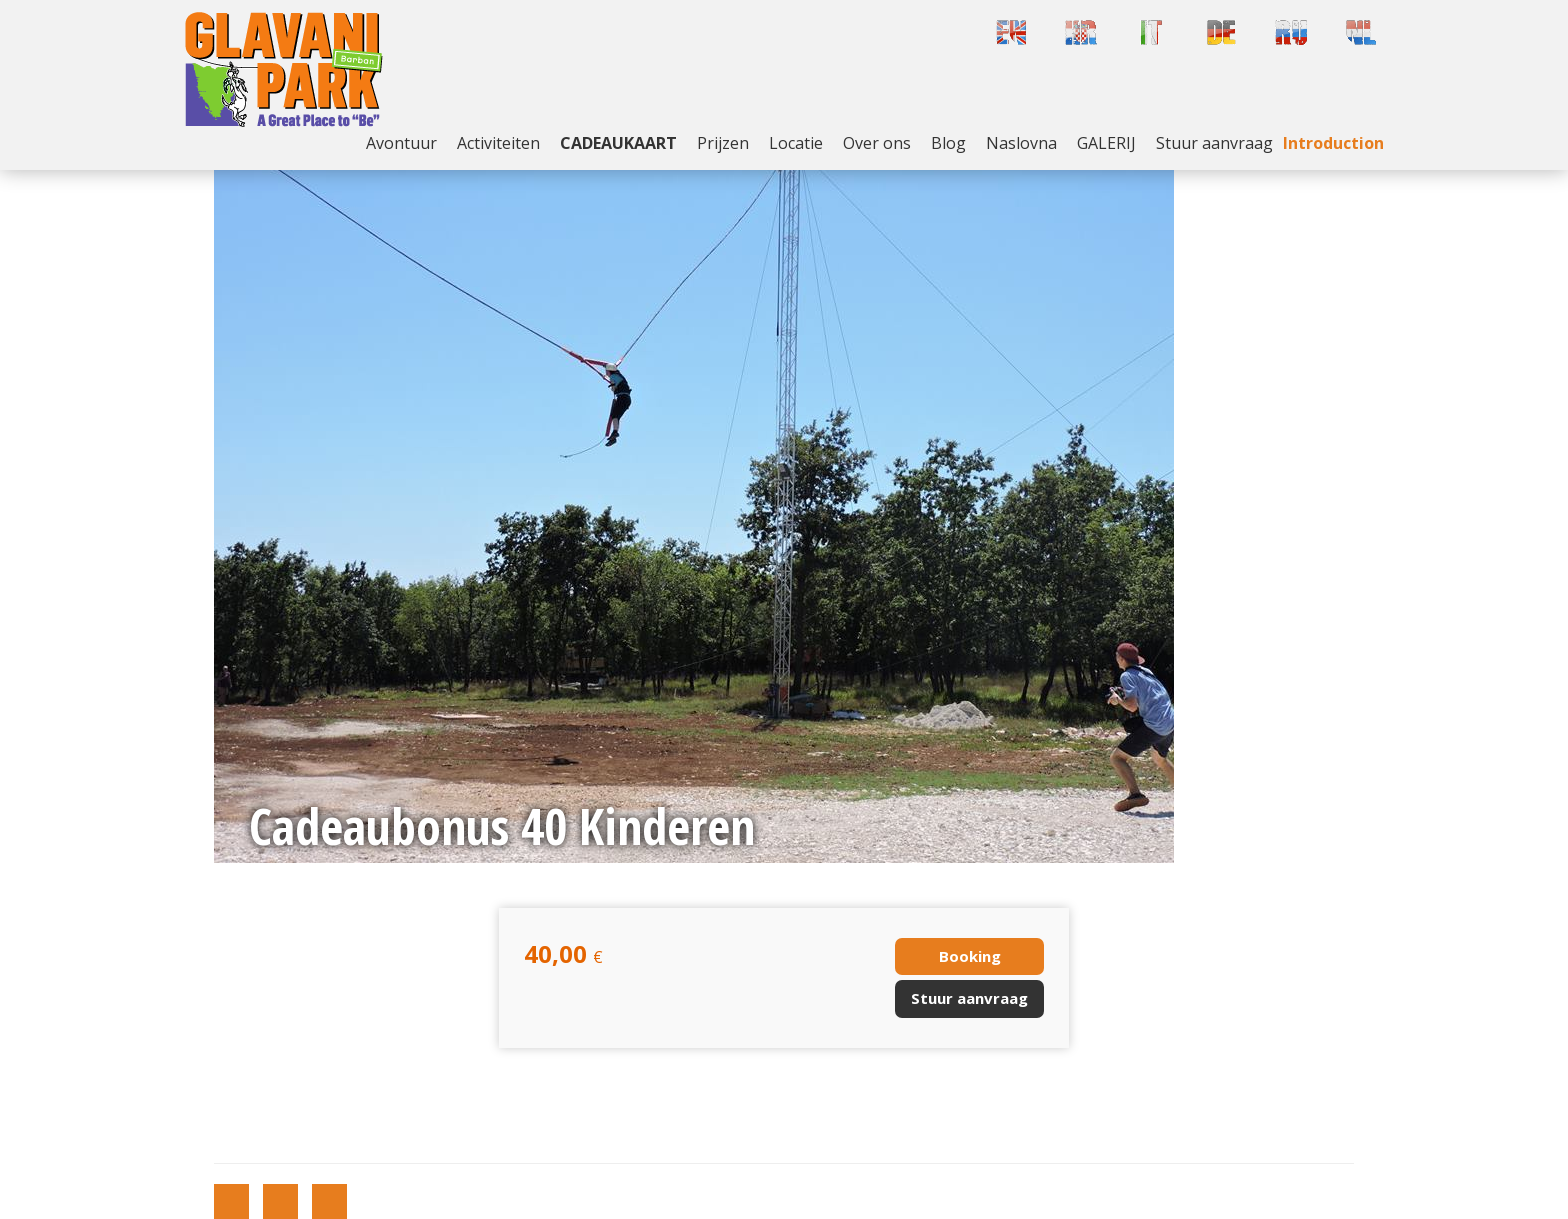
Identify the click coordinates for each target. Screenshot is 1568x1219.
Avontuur (401, 143)
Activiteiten (498, 143)
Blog (948, 143)
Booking (970, 956)
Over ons (877, 143)
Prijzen (723, 143)
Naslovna (1021, 143)
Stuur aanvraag (1214, 143)
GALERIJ (1106, 143)
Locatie (796, 143)
